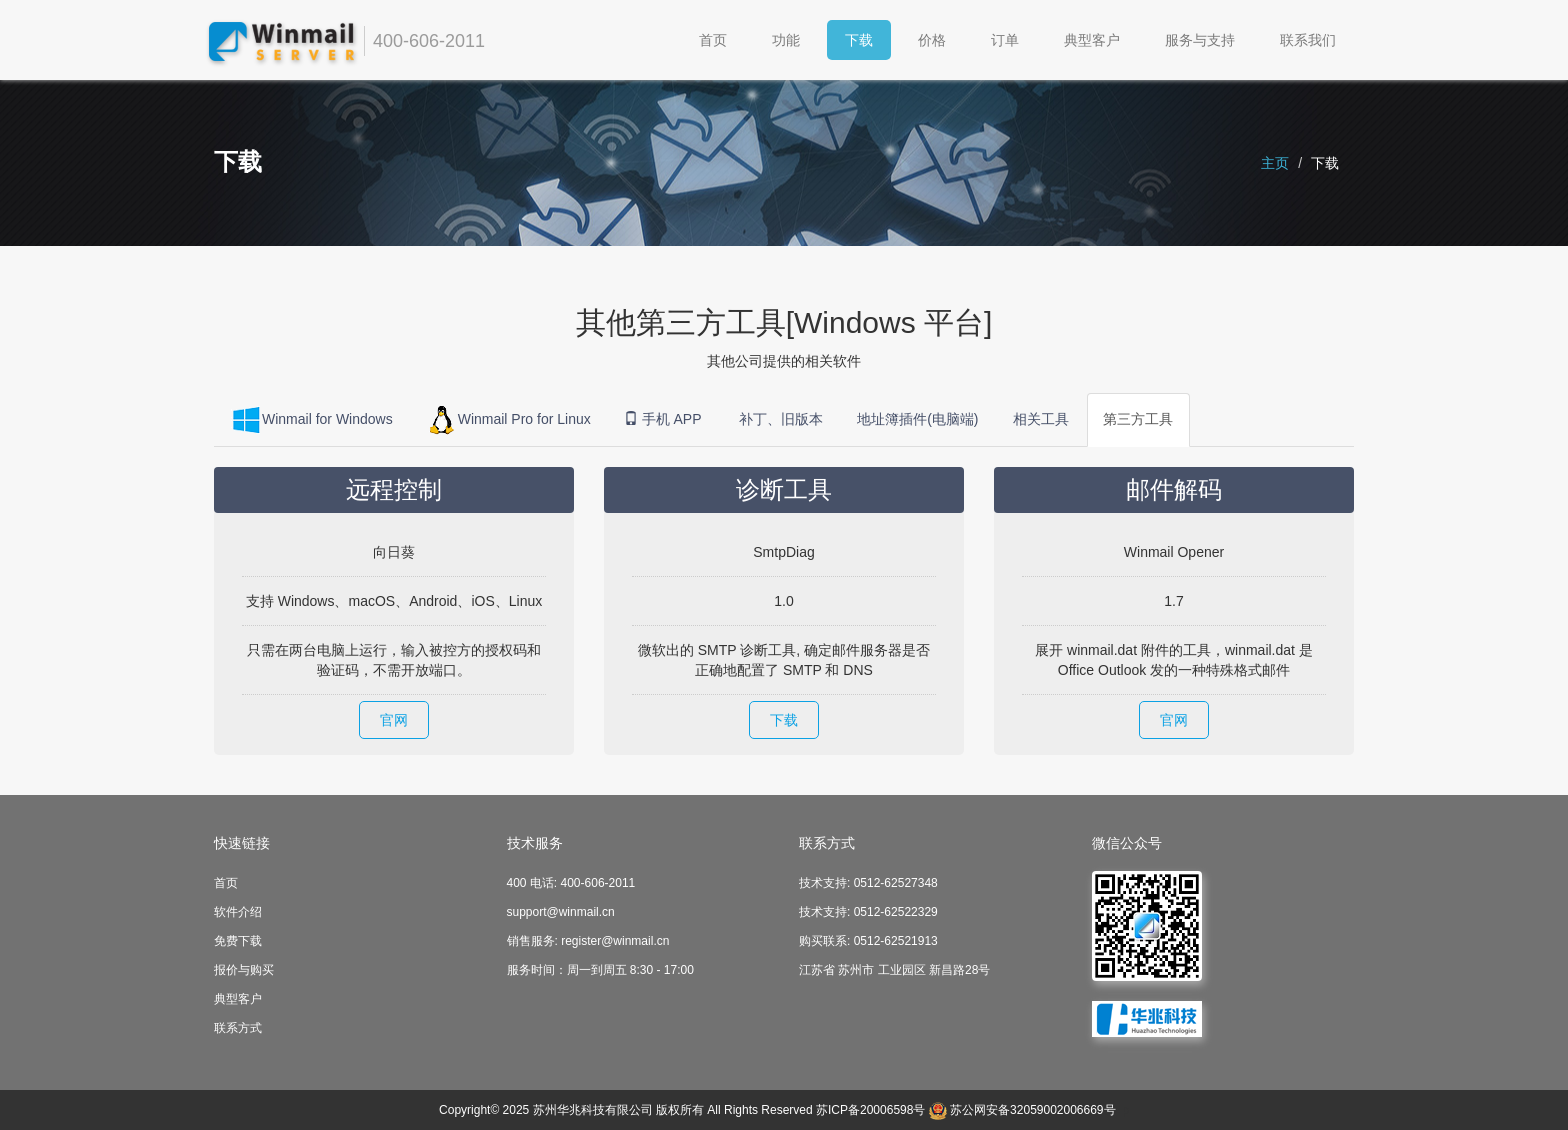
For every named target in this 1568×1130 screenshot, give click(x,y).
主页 (1275, 163)
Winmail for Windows (311, 420)
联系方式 (238, 1028)
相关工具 (1041, 420)
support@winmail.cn (561, 912)
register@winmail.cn (615, 941)
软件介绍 (238, 912)
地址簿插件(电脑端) (918, 420)
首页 (713, 40)
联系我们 (1308, 40)
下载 (859, 40)
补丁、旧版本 (781, 420)
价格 (932, 40)
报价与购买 (244, 970)
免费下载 (238, 941)
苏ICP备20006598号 (870, 1110)
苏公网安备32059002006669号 (1032, 1110)
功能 (786, 40)
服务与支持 (1200, 40)
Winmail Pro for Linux (508, 420)
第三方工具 (1138, 420)
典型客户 (1092, 40)
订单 (1005, 40)
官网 (394, 720)
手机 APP (665, 420)
